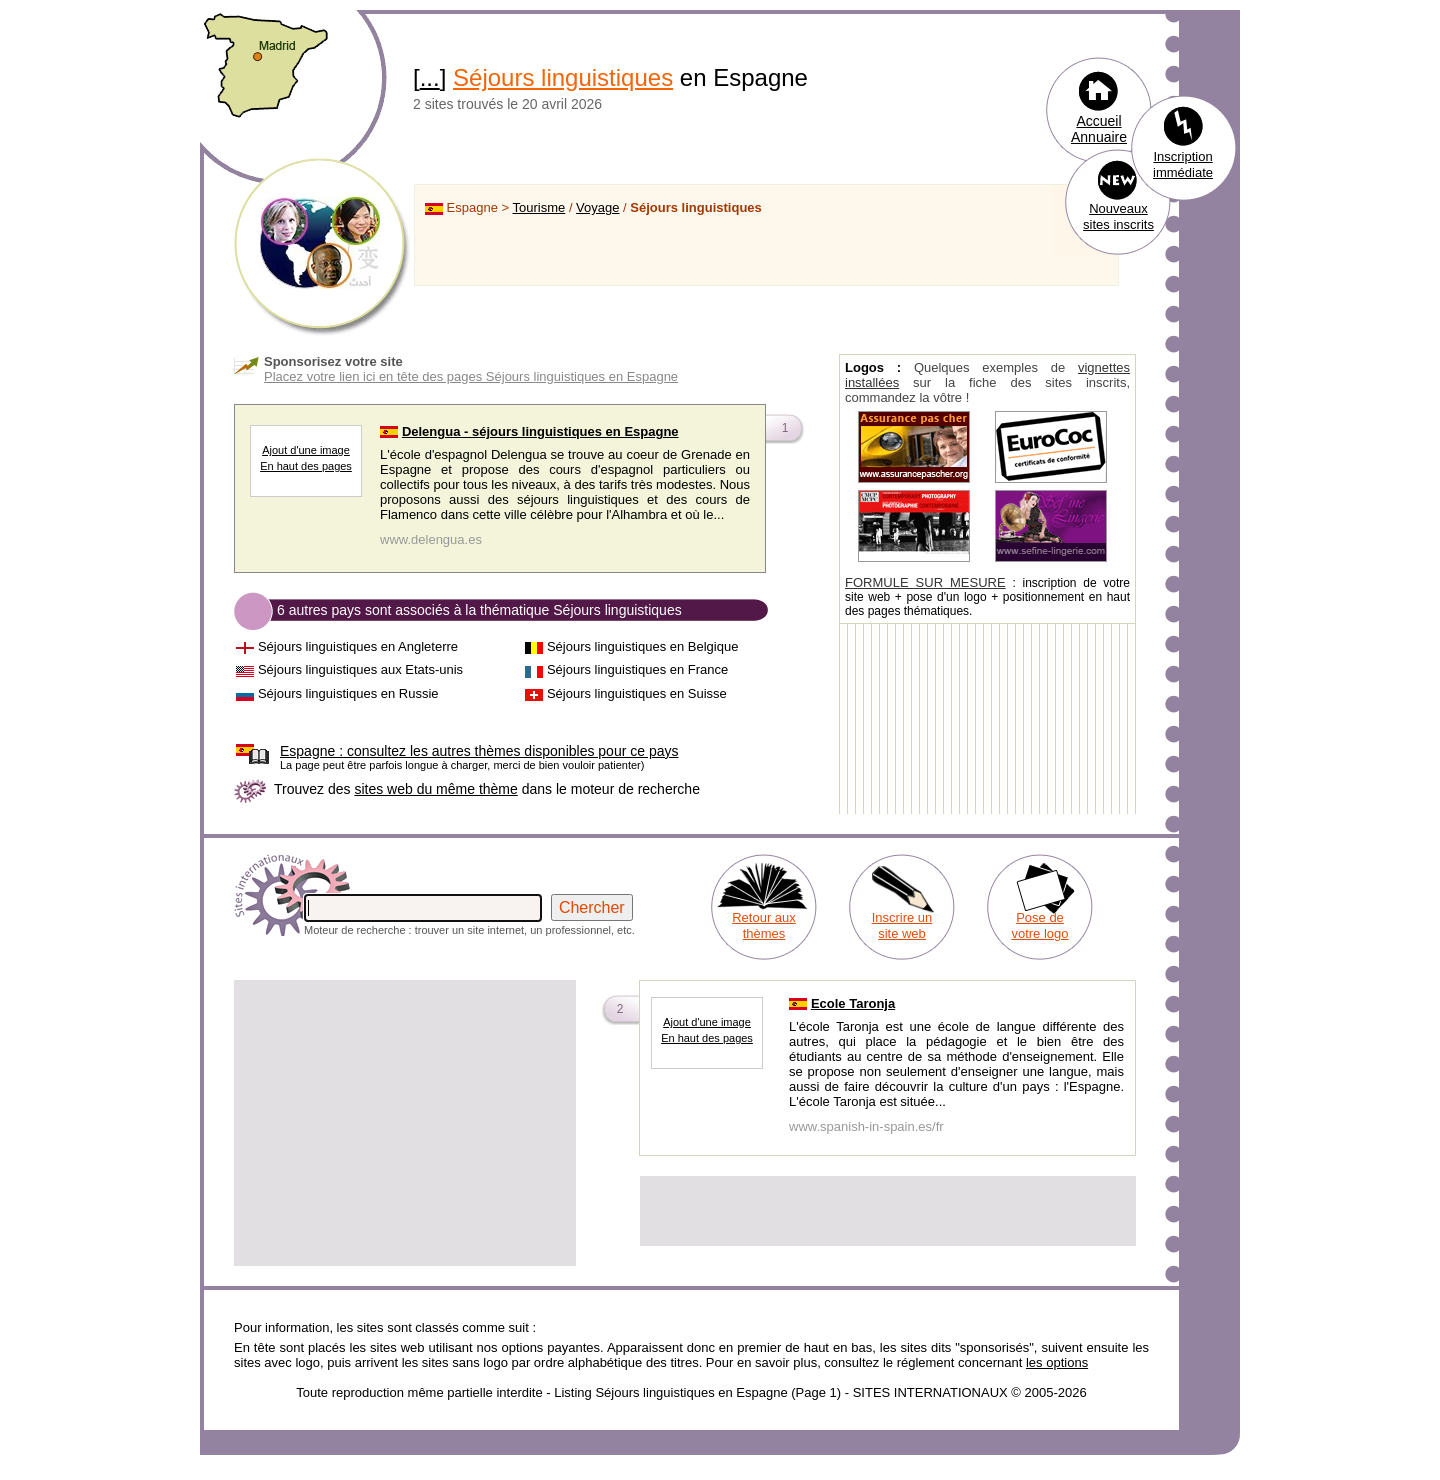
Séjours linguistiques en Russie (348, 693)
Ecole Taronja (853, 1003)
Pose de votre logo (1039, 925)
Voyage (597, 207)
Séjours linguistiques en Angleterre (358, 646)
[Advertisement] (405, 1123)
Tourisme (539, 207)
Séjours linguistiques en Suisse (637, 693)
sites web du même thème (435, 789)
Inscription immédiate (1183, 164)
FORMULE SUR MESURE (925, 582)
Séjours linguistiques (563, 77)
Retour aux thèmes (764, 925)
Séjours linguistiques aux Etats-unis (360, 669)
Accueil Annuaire (1099, 129)
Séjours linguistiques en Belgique (643, 646)
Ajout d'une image (306, 450)
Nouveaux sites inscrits (1118, 216)
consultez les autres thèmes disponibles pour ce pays (479, 751)
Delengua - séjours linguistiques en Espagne (540, 431)
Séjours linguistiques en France (637, 669)
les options (1057, 1362)
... (430, 77)
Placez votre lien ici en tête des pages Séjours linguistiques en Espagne (471, 376)
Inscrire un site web (902, 925)
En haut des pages (306, 466)
